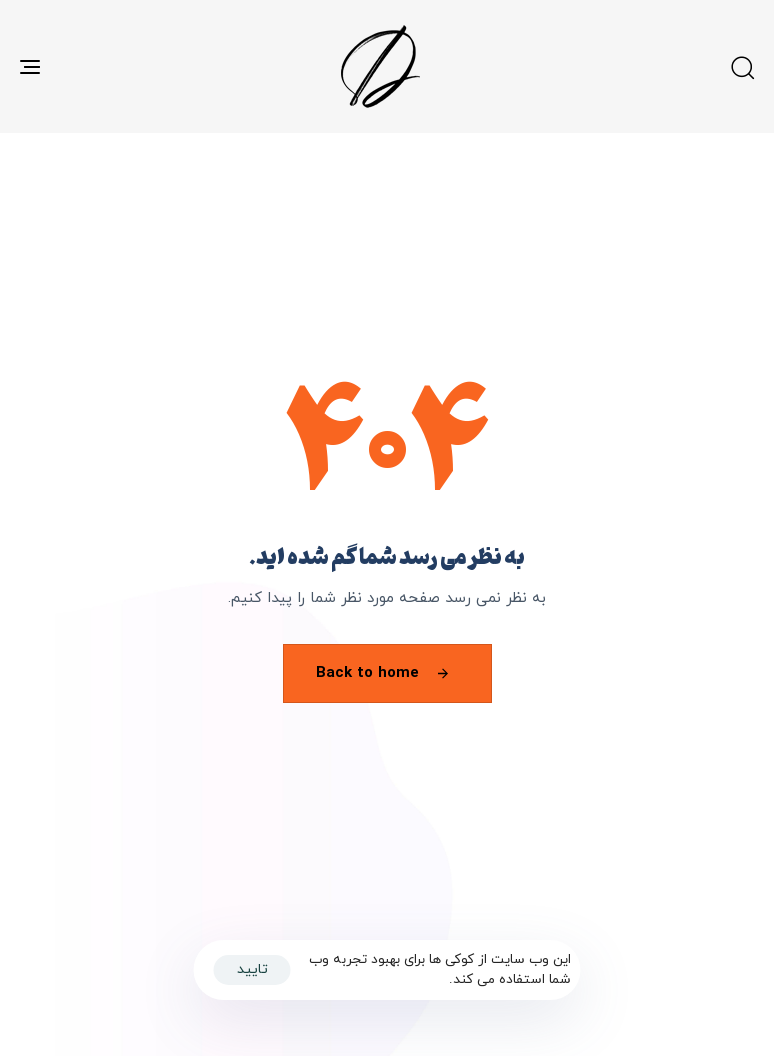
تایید (252, 969)
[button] (742, 67)
